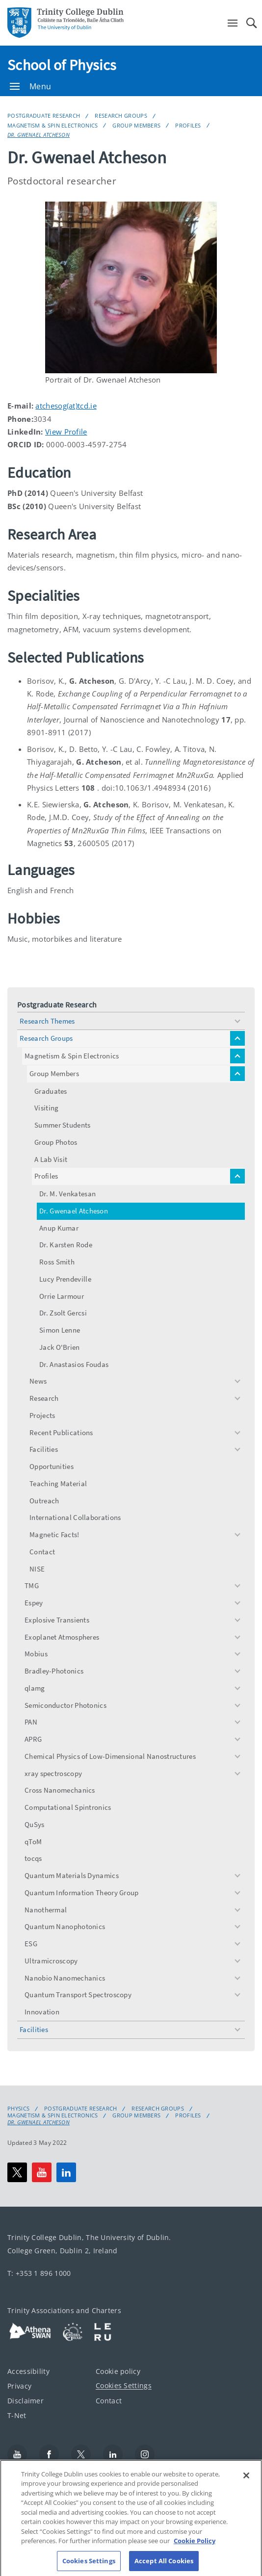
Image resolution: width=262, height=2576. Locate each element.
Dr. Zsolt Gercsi (63, 1312)
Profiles (188, 125)
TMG (32, 1585)
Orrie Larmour (61, 1296)
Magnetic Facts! (54, 1534)
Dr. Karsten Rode (65, 1244)
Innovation (42, 2011)
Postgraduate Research (43, 115)
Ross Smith (57, 1261)
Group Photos (56, 1142)
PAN (31, 1721)
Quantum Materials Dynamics (72, 1875)
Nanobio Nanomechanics (65, 1978)
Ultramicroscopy (51, 1960)
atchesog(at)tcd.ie (65, 406)
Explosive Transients (57, 1619)
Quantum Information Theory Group (82, 1892)
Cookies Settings (124, 2385)
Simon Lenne (59, 1330)
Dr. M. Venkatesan (67, 1193)
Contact (42, 1551)
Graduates (50, 1091)
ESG (31, 1943)
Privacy (19, 2385)
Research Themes (47, 1021)
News (38, 1381)
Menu (30, 86)
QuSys (35, 1824)
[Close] (246, 2487)
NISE (37, 1568)
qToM (33, 1841)
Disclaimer (25, 2400)
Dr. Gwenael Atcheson (38, 134)
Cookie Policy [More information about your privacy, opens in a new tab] (194, 2552)
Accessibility (28, 2370)
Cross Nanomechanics (60, 1790)
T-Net (16, 2415)
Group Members (136, 125)
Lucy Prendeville (65, 1279)
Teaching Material (58, 1483)
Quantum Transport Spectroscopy (78, 1994)
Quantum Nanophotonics (65, 1926)
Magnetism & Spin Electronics (52, 125)
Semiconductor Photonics (65, 1705)
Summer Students (62, 1125)
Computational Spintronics (68, 1807)
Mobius (36, 1653)
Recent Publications (61, 1432)
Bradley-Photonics (54, 1670)
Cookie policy (118, 2370)
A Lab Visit (50, 1159)
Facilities (43, 1449)
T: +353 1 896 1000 (39, 2273)
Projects (42, 1415)
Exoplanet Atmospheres (62, 1637)
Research (43, 1398)
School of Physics (61, 64)
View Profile (66, 432)
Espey (34, 1602)
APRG (33, 1739)
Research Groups (121, 115)
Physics (18, 2108)
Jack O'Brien (59, 1347)
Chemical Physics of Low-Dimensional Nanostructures (110, 1756)
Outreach (44, 1500)
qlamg (35, 1688)
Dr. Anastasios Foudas (73, 1364)
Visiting (46, 1107)
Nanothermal (46, 1909)
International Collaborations (75, 1517)
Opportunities (51, 1466)
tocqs (33, 1858)
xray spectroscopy (53, 1773)
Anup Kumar (59, 1228)
